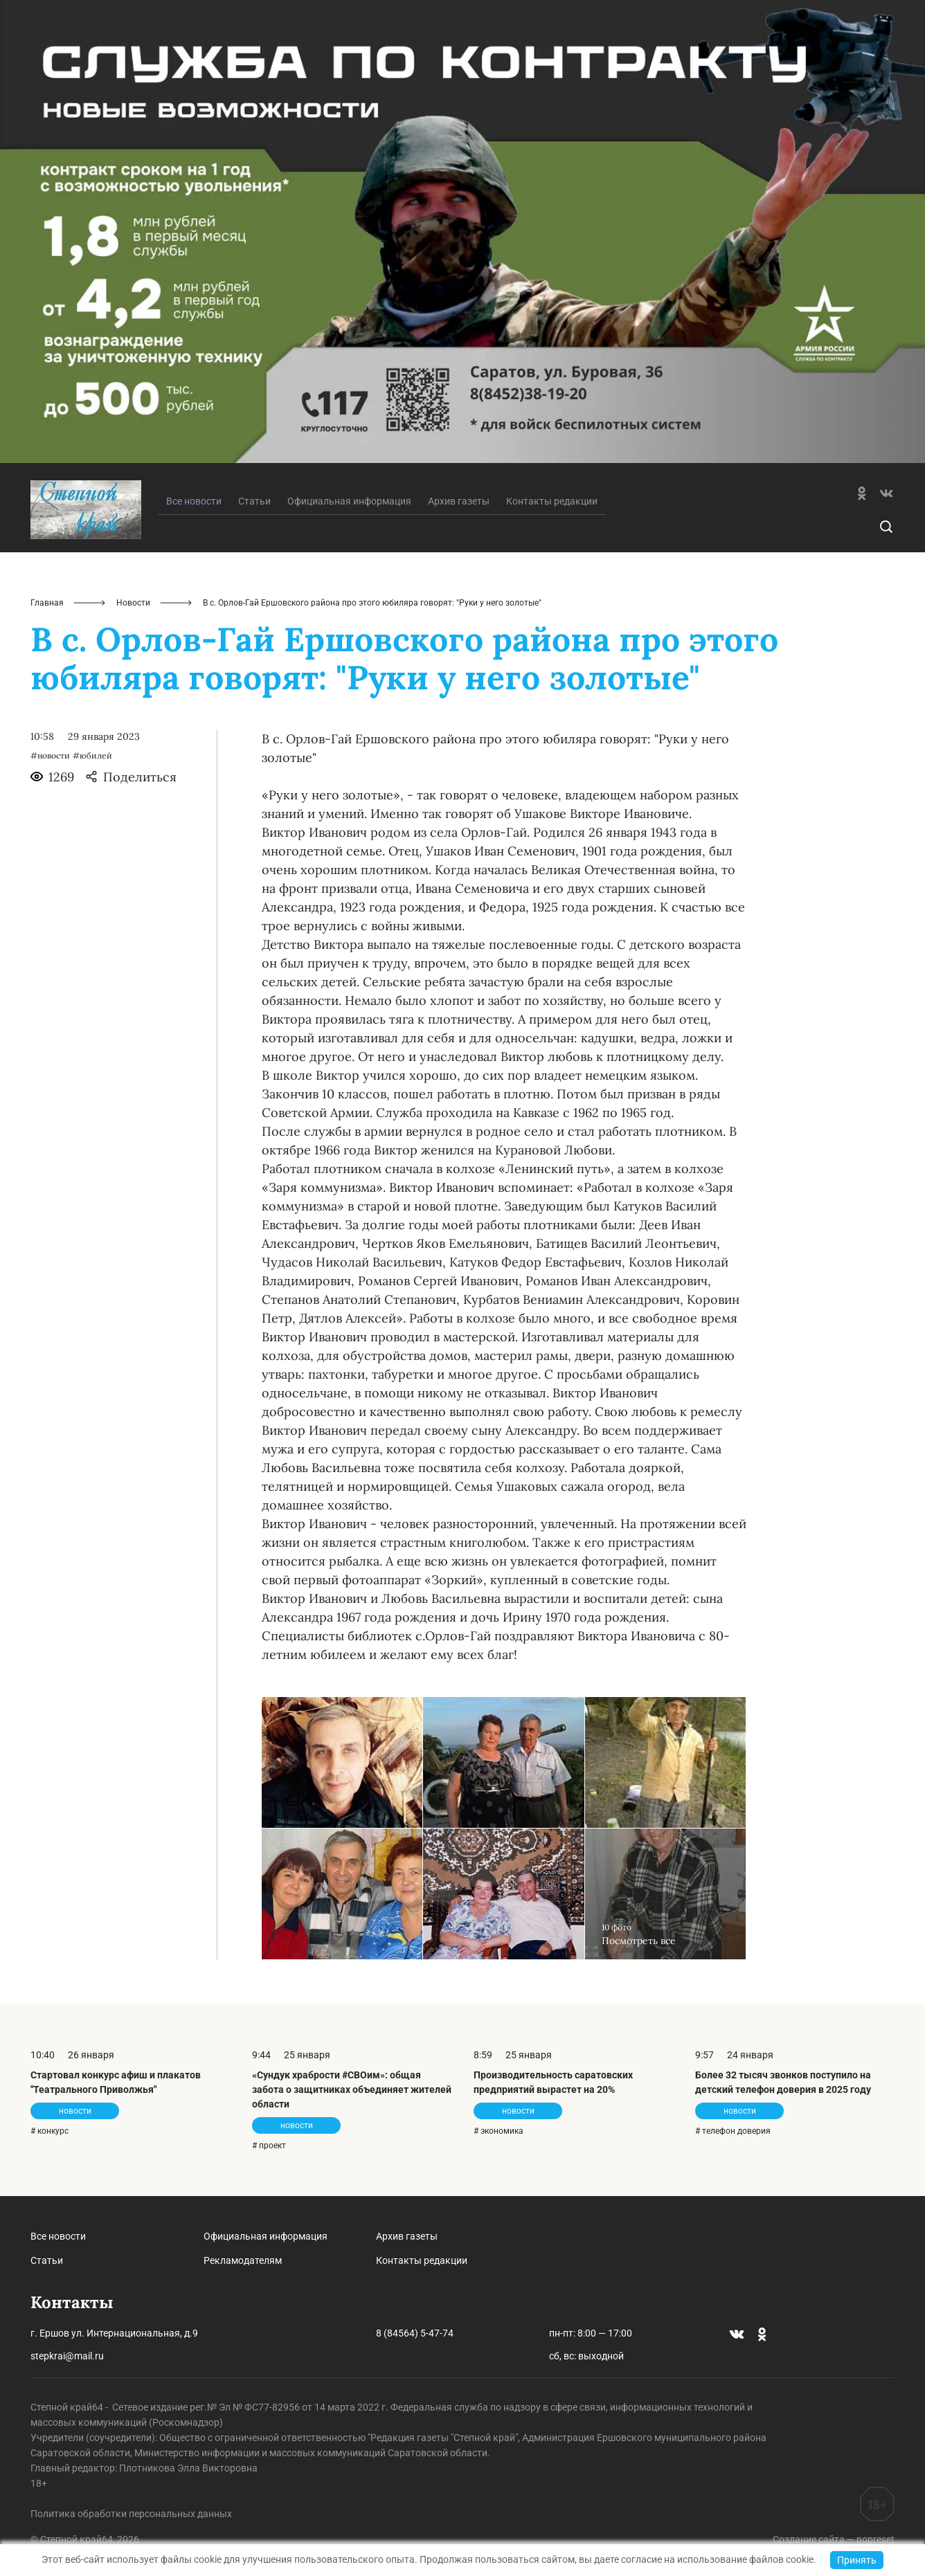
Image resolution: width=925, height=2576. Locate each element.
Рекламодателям (243, 2260)
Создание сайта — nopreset (834, 2539)
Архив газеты (459, 501)
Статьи (254, 501)
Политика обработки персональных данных (131, 2513)
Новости (133, 603)
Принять (857, 2560)
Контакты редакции (552, 501)
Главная (47, 603)
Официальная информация (349, 501)
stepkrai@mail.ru (67, 2355)
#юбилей (92, 755)
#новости (50, 755)
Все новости (58, 2236)
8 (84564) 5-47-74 (414, 2333)
